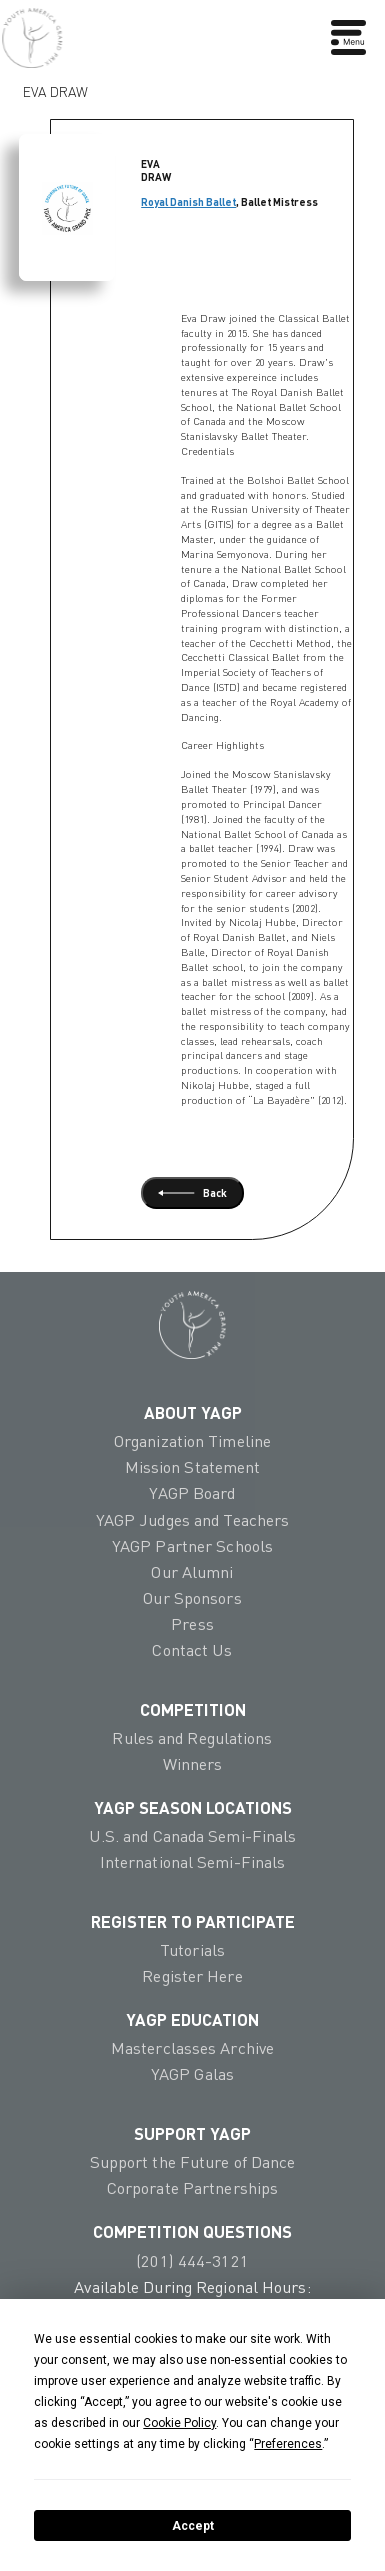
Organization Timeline (192, 1441)
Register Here (192, 1976)
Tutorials (192, 1950)
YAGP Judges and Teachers (193, 1520)
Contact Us (192, 1650)
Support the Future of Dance (193, 2162)
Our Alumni (192, 1572)
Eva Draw (56, 87)
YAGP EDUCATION (192, 2019)
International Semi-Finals (193, 1862)
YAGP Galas (192, 2074)
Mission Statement (193, 1467)
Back (192, 1192)
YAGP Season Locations (193, 1807)
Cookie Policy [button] (179, 2423)
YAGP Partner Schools (192, 1546)
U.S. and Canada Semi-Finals (193, 1836)
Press (192, 1624)
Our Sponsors (192, 1598)
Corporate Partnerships (192, 2188)
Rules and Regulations (192, 1738)
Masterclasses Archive (192, 2048)
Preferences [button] (288, 2444)
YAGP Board (192, 1493)
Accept (193, 2526)
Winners (193, 1764)
